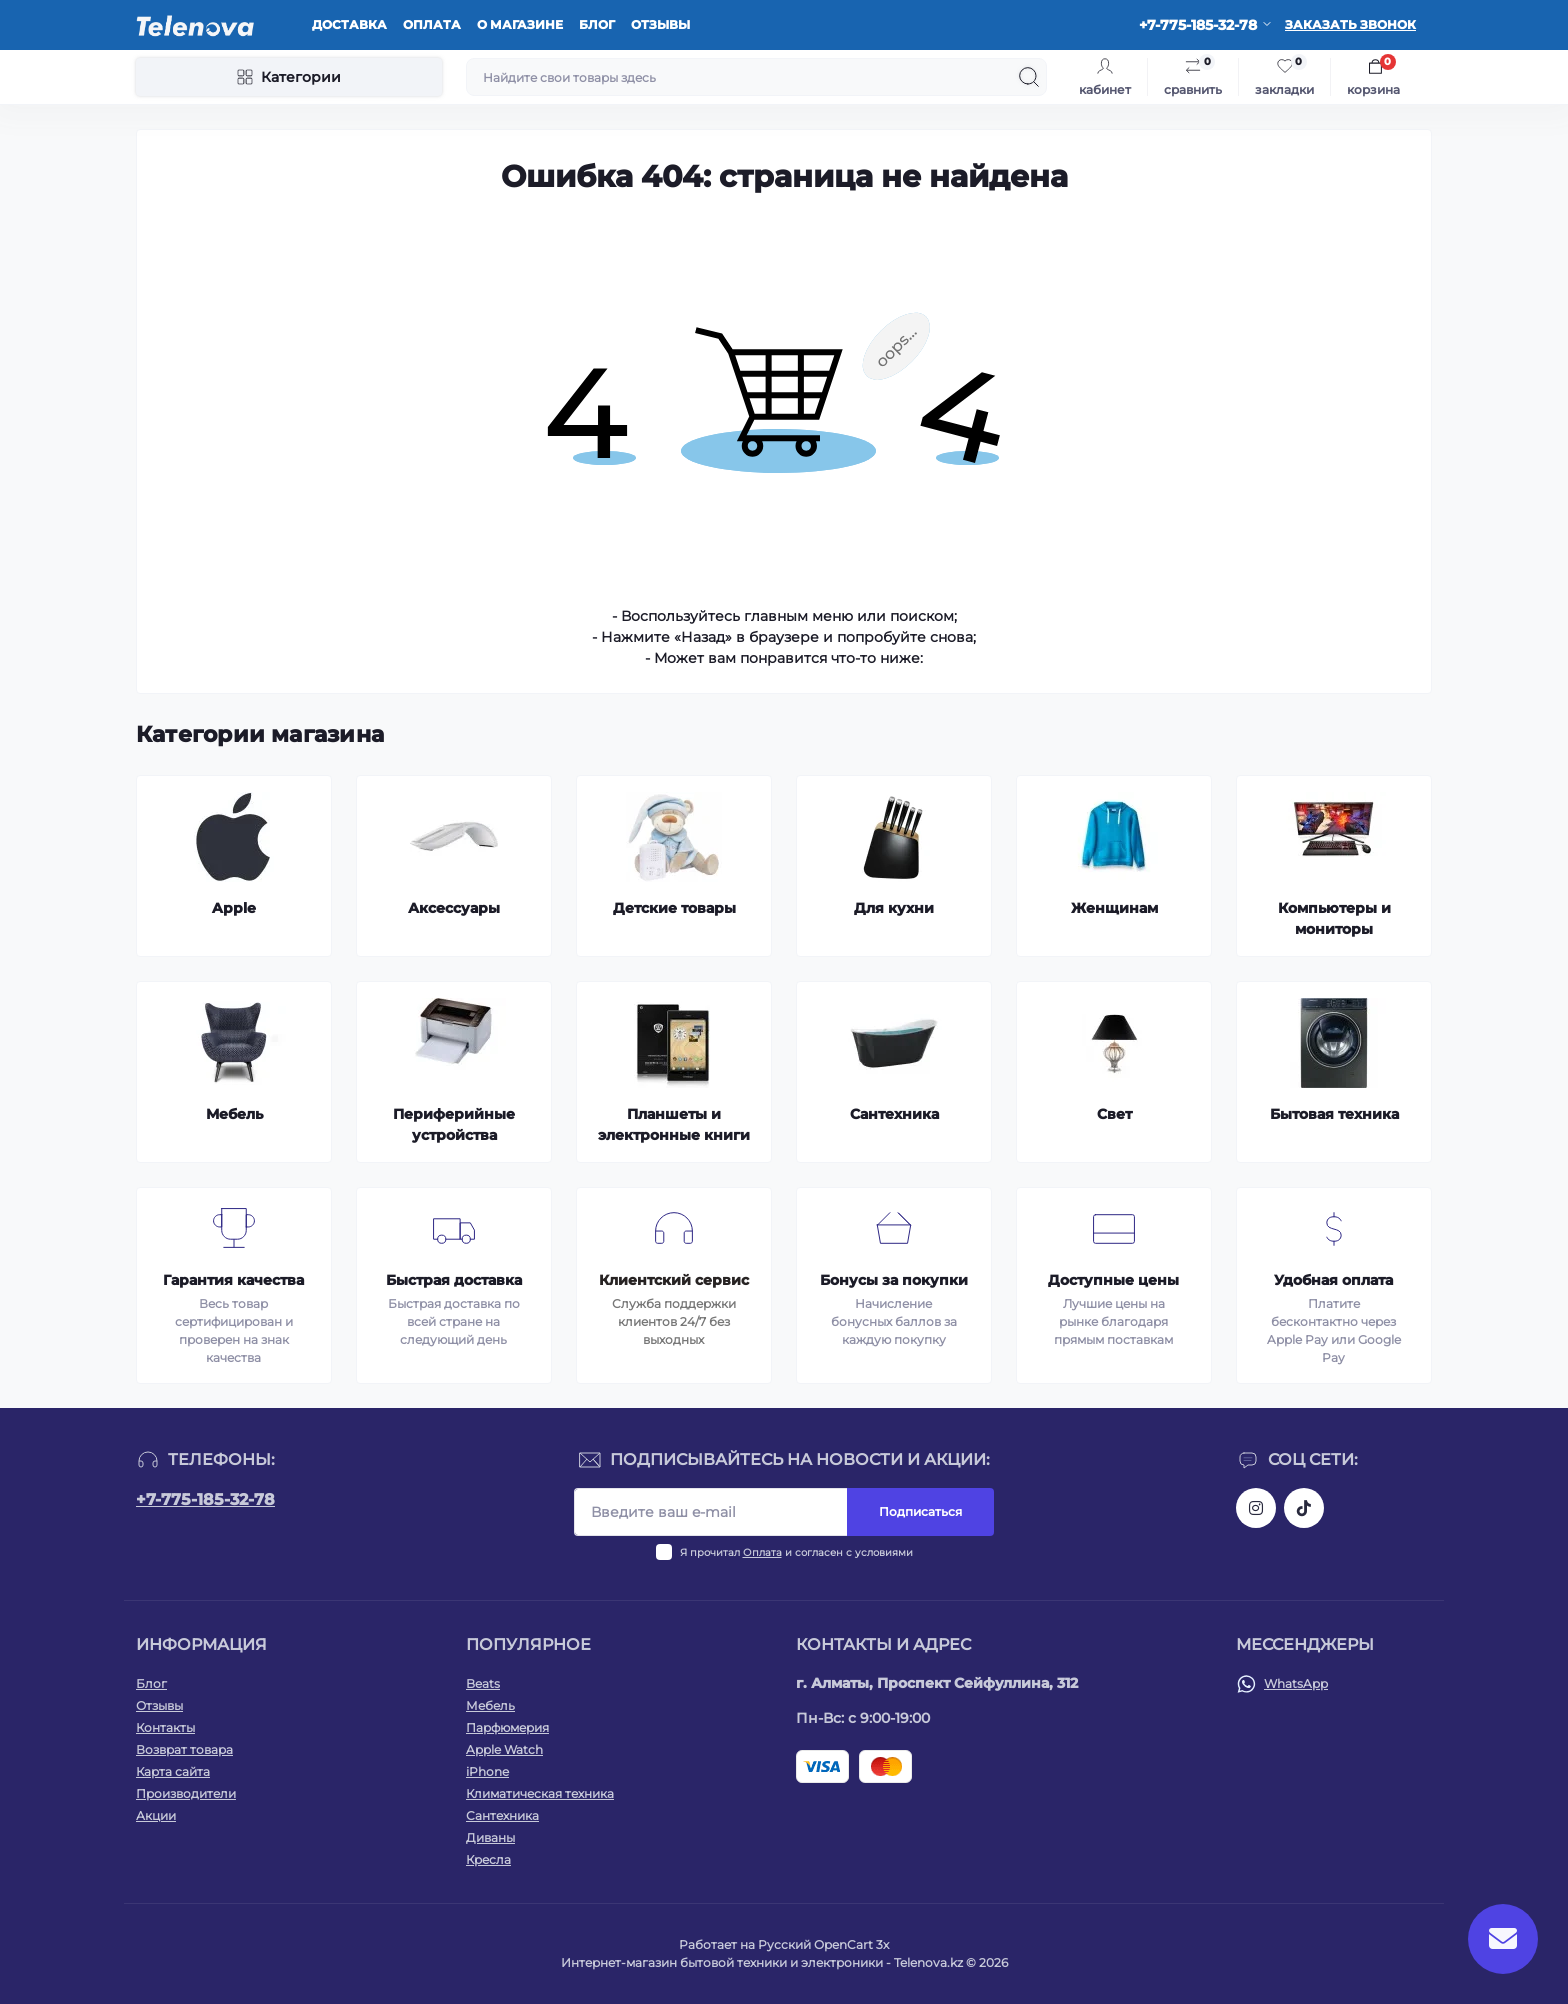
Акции (156, 1815)
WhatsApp (1296, 1683)
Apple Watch (504, 1749)
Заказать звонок (1350, 24)
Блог (597, 24)
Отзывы (660, 24)
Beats (483, 1683)
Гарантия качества (233, 1280)
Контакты (165, 1727)
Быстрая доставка (454, 1280)
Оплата (432, 24)
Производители (186, 1793)
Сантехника (502, 1815)
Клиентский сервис (674, 1280)
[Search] (1029, 77)
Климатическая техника (540, 1793)
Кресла (488, 1859)
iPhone (487, 1771)
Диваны (490, 1837)
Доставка (349, 24)
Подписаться (920, 1511)
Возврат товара (184, 1749)
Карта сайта (173, 1771)
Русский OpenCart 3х (823, 1944)
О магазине (520, 24)
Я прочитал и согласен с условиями (796, 1552)
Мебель (490, 1705)
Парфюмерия (507, 1727)
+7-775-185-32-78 (205, 1499)
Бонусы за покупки (894, 1280)
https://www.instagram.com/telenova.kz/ (1256, 1508)
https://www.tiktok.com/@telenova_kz (1304, 1508)
